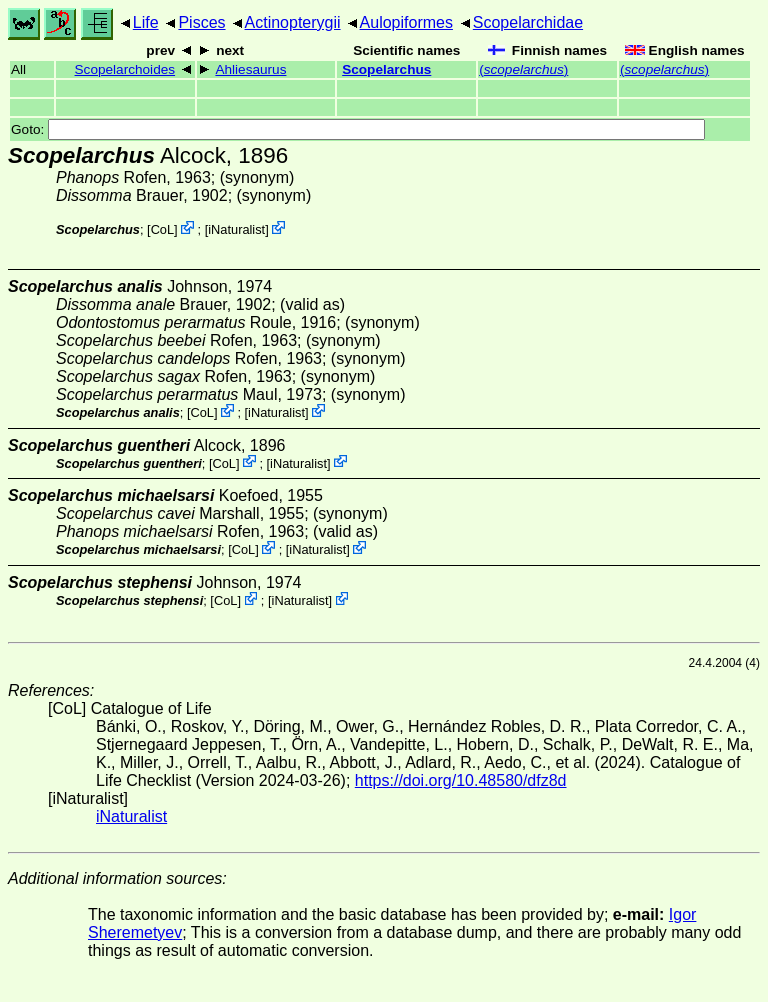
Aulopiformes (406, 22)
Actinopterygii (293, 22)
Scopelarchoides (125, 69)
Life (146, 22)
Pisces (201, 22)
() (523, 69)
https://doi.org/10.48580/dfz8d (461, 780)
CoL (162, 229)
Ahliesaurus (250, 69)
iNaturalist (236, 229)
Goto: (358, 129)
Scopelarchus (386, 69)
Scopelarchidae (528, 22)
